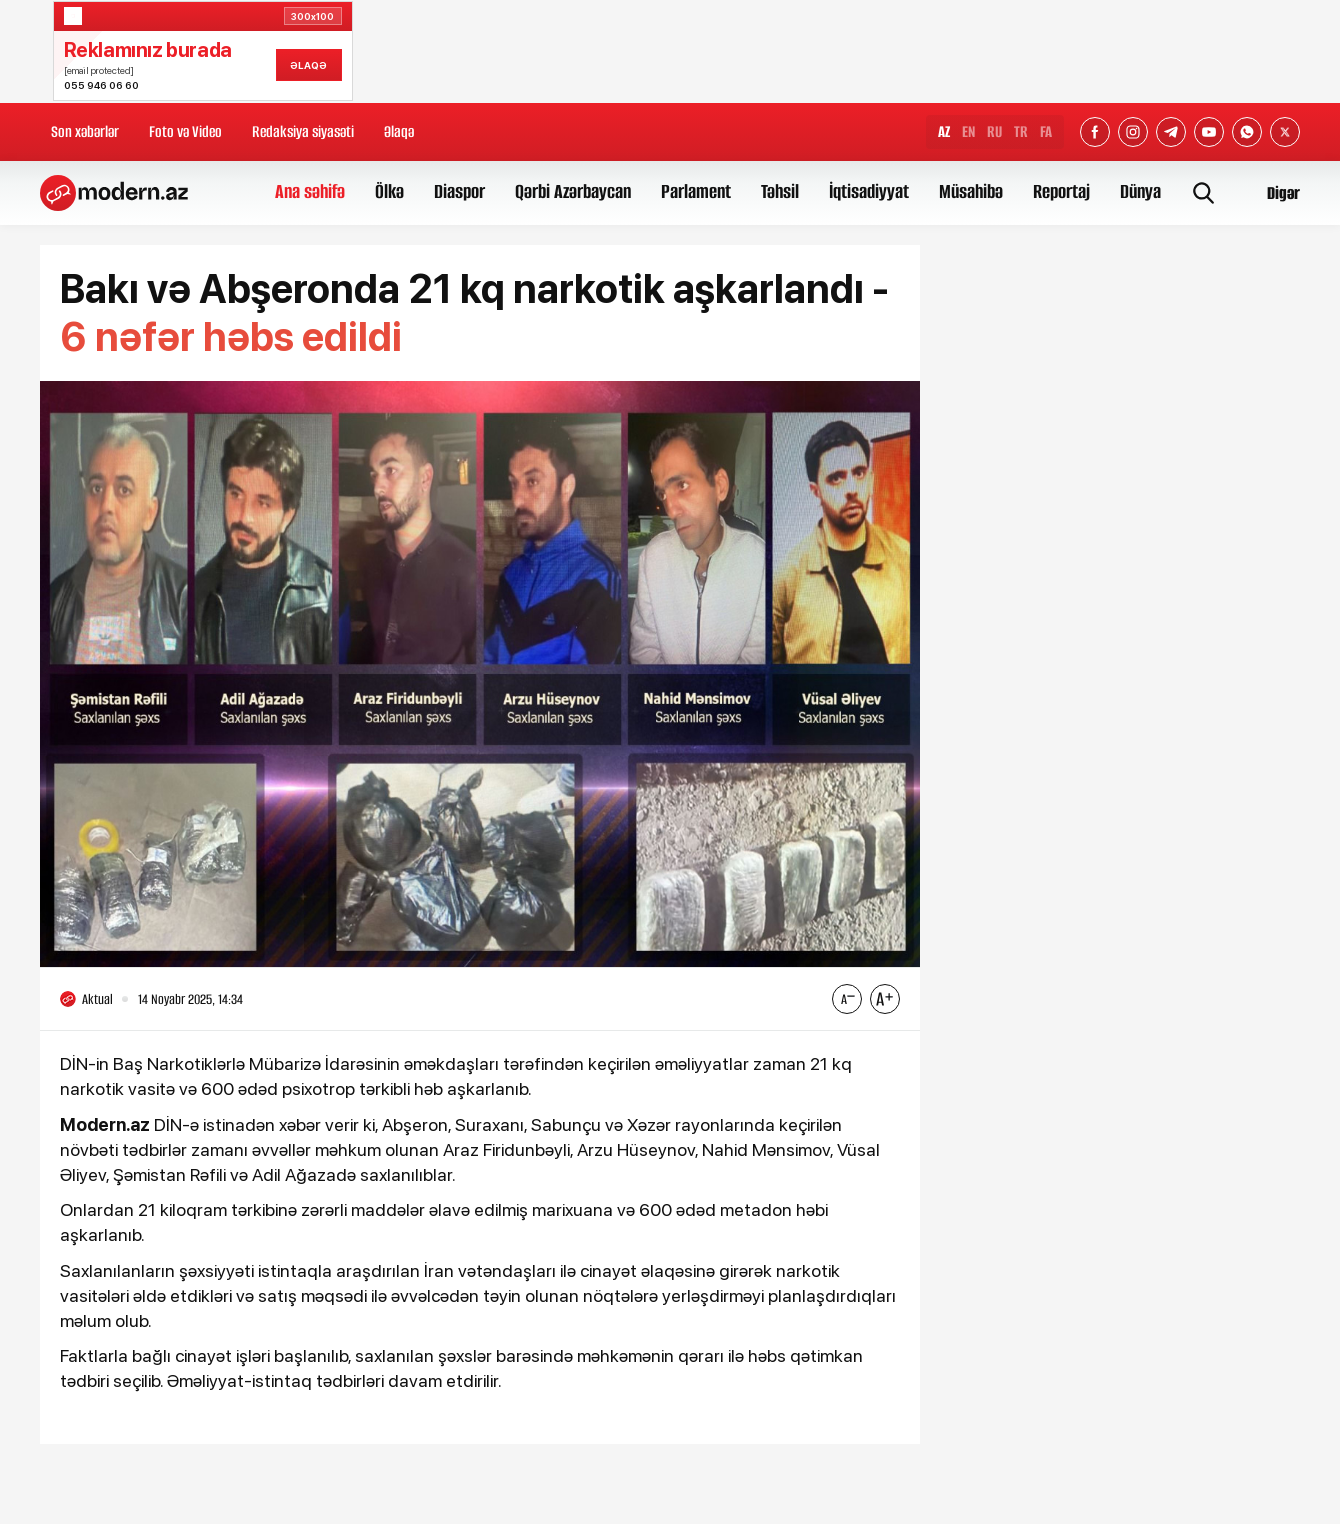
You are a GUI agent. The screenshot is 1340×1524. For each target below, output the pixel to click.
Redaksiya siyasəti (303, 131)
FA (1046, 131)
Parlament (696, 191)
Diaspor (459, 191)
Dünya (1140, 191)
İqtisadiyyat (869, 191)
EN (968, 131)
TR (1021, 131)
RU (994, 131)
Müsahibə (971, 191)
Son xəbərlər (85, 131)
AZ (944, 131)
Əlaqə (399, 131)
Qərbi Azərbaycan (573, 191)
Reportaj (1061, 191)
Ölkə (389, 191)
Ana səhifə (310, 191)
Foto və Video (185, 131)
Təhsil (780, 191)
